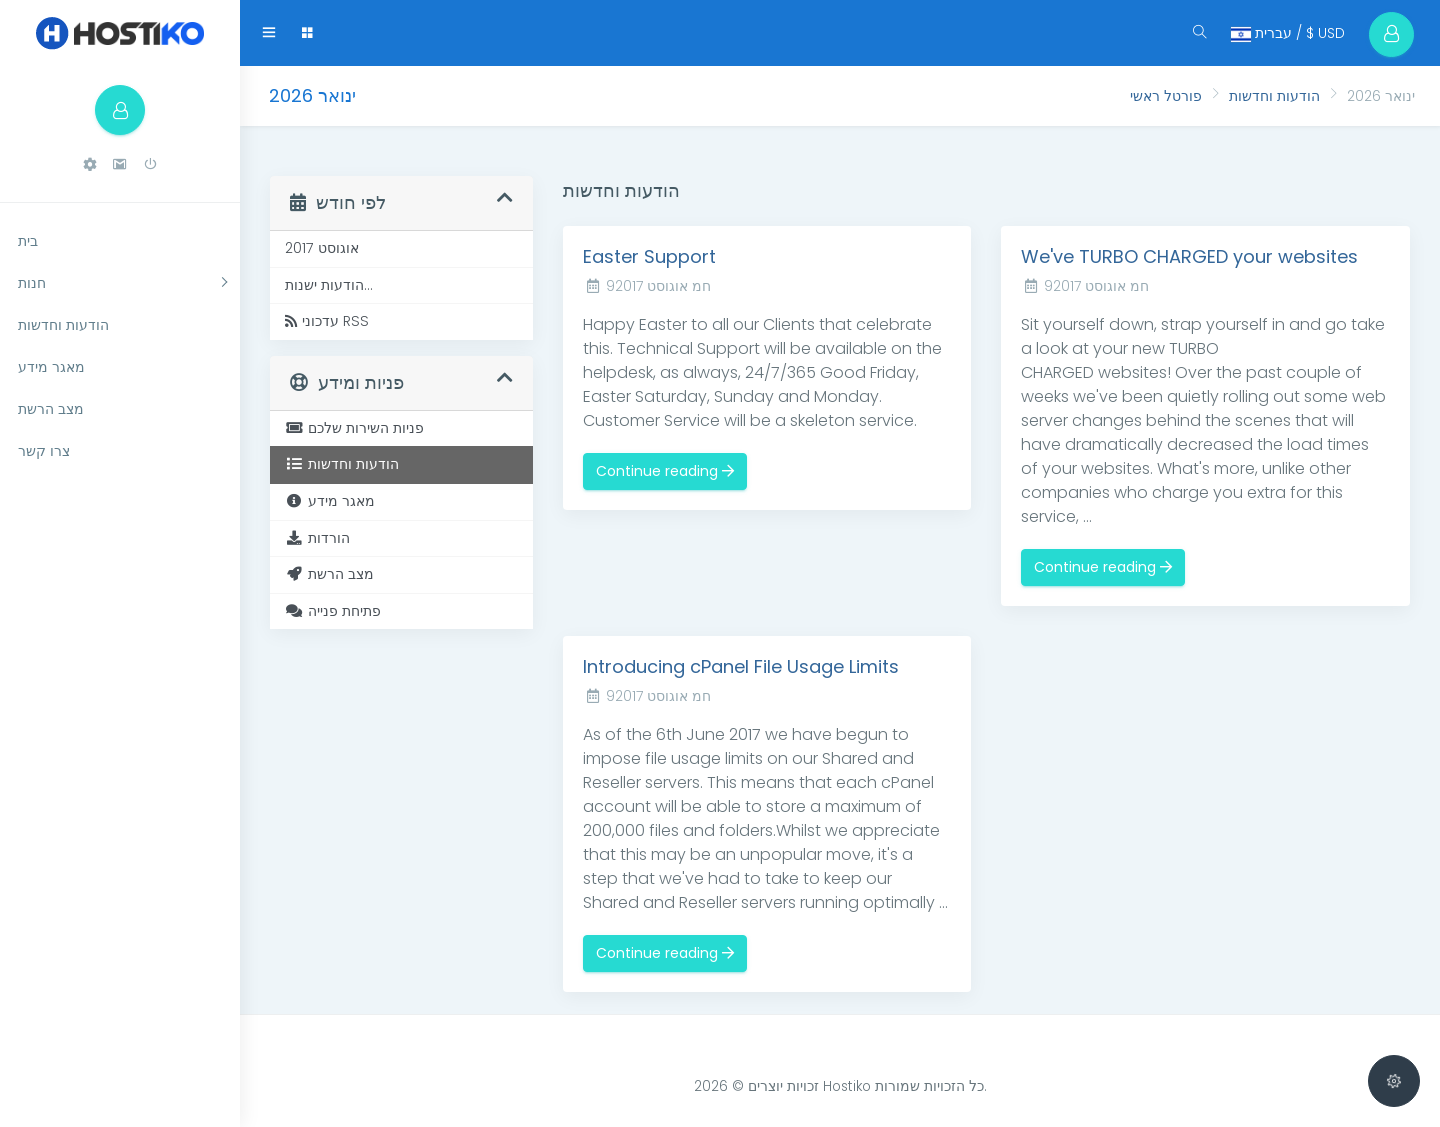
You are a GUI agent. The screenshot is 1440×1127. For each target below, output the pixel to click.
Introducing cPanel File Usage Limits (741, 666)
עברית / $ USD (1287, 33)
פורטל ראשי (1166, 96)
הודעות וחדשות (1274, 96)
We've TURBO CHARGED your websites (1189, 256)
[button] (90, 164)
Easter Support (649, 256)
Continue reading (665, 471)
